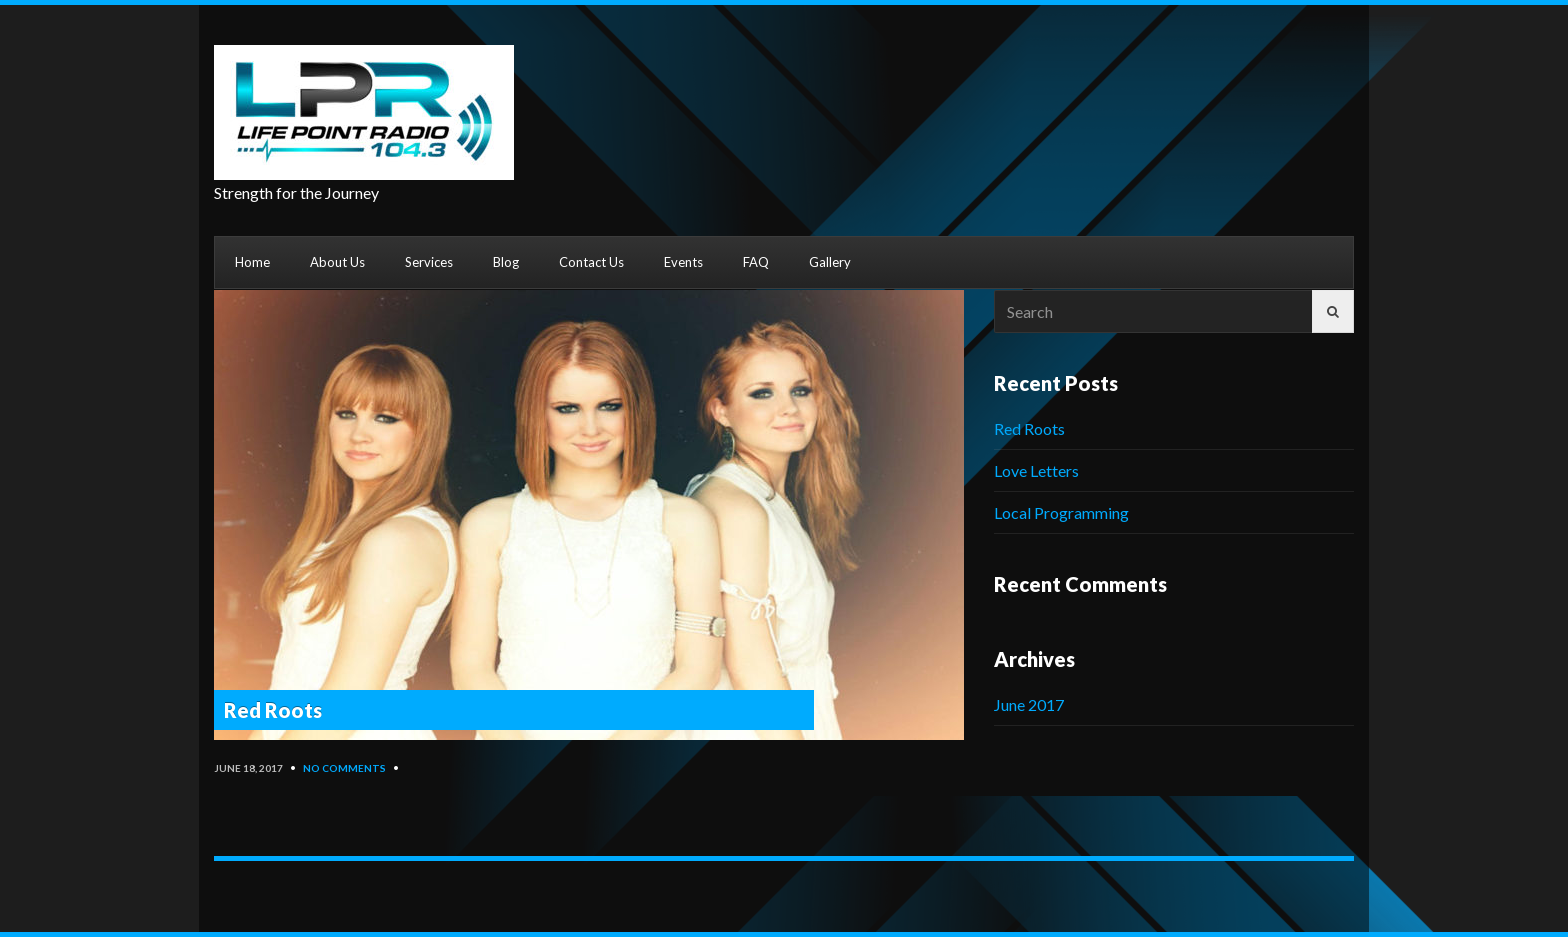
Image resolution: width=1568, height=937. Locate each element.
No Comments (344, 768)
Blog (506, 262)
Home (252, 262)
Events (683, 262)
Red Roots (273, 710)
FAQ (756, 262)
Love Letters (1036, 470)
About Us (337, 262)
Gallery (830, 262)
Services (429, 262)
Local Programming (1061, 512)
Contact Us (591, 262)
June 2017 (1029, 704)
